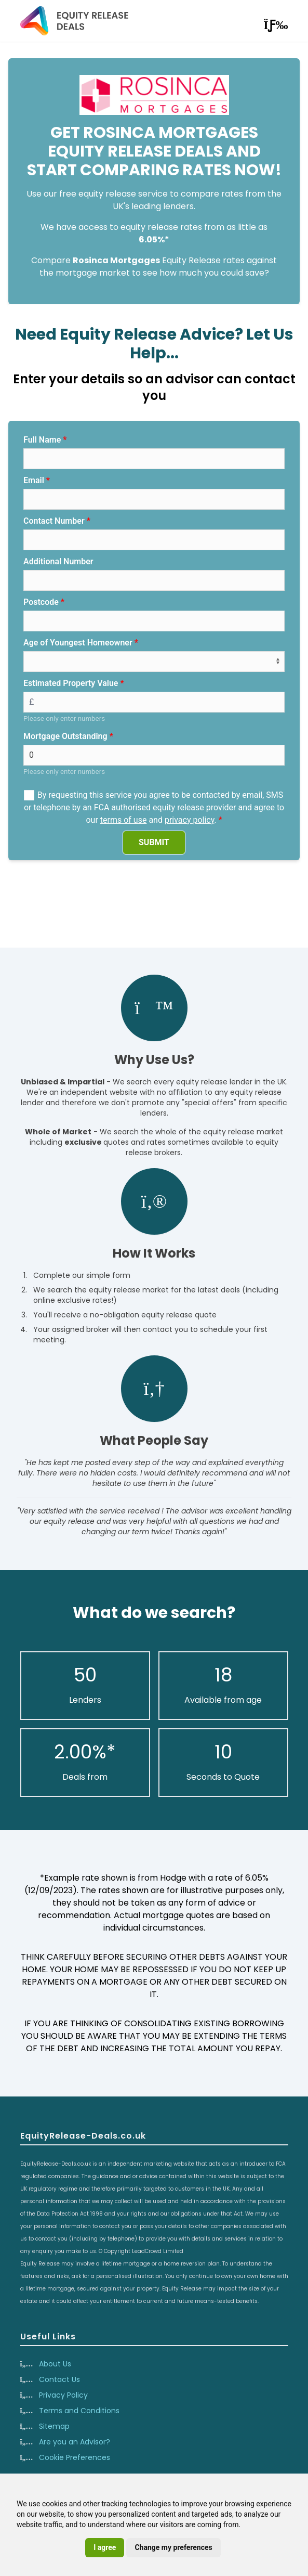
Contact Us (59, 2379)
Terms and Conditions (79, 2410)
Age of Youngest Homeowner (77, 643)
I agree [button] (104, 2547)
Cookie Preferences (74, 2457)
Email (33, 480)
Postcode (41, 602)
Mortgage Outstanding (65, 736)
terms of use (123, 820)
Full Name (42, 440)
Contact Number (54, 521)
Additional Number (58, 561)
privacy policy (190, 820)
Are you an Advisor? (74, 2442)
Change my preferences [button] (173, 2547)
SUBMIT (154, 842)
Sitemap (54, 2426)
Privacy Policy (63, 2395)
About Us (55, 2364)
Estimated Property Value (70, 683)
